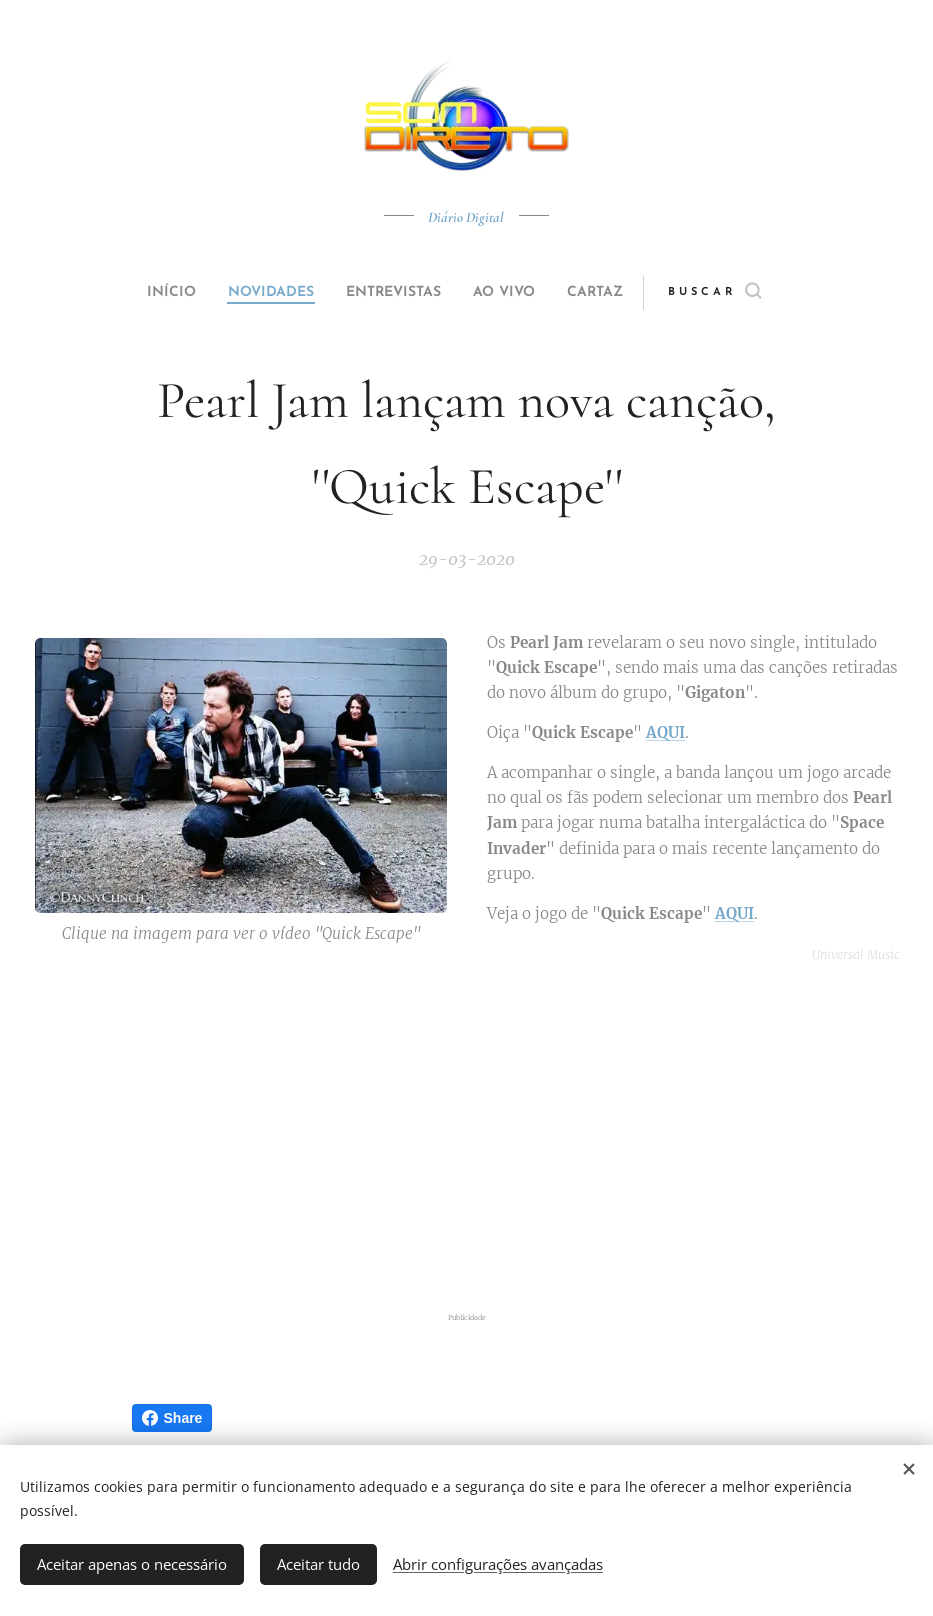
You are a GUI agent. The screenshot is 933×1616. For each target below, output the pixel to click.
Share (172, 1418)
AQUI (665, 732)
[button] (752, 293)
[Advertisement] (484, 1138)
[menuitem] (148, 293)
